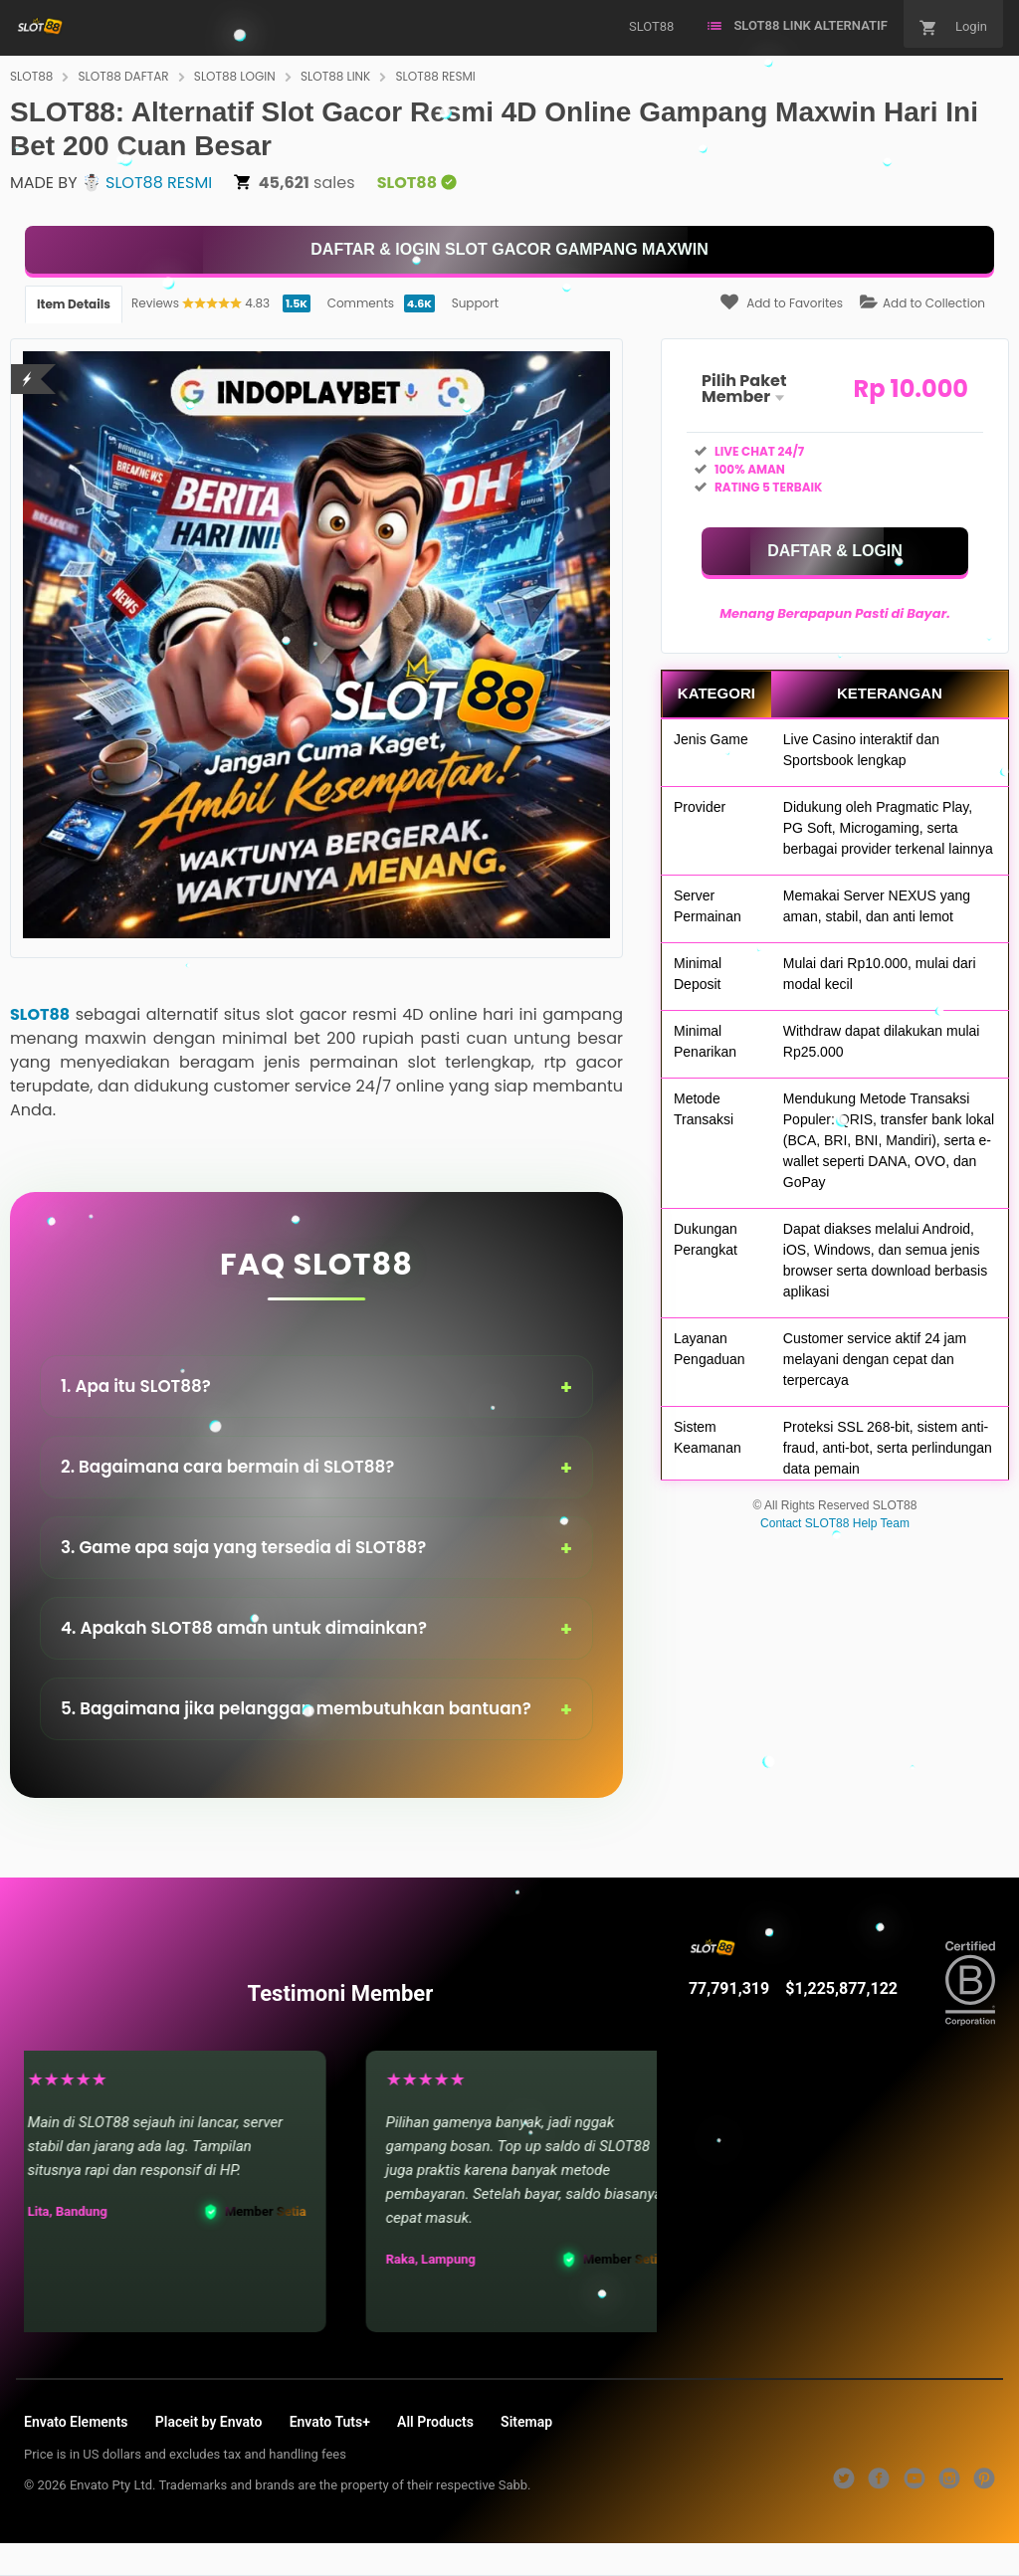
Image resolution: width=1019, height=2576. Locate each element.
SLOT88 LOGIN (235, 76)
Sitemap (526, 2422)
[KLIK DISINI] (509, 250)
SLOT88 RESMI (436, 76)
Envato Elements (76, 2422)
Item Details (73, 304)
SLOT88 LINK (335, 76)
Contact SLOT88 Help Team (835, 1523)
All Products (435, 2422)
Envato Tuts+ (330, 2422)
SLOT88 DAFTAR (124, 76)
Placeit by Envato (209, 2422)
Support (475, 303)
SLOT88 (31, 76)
